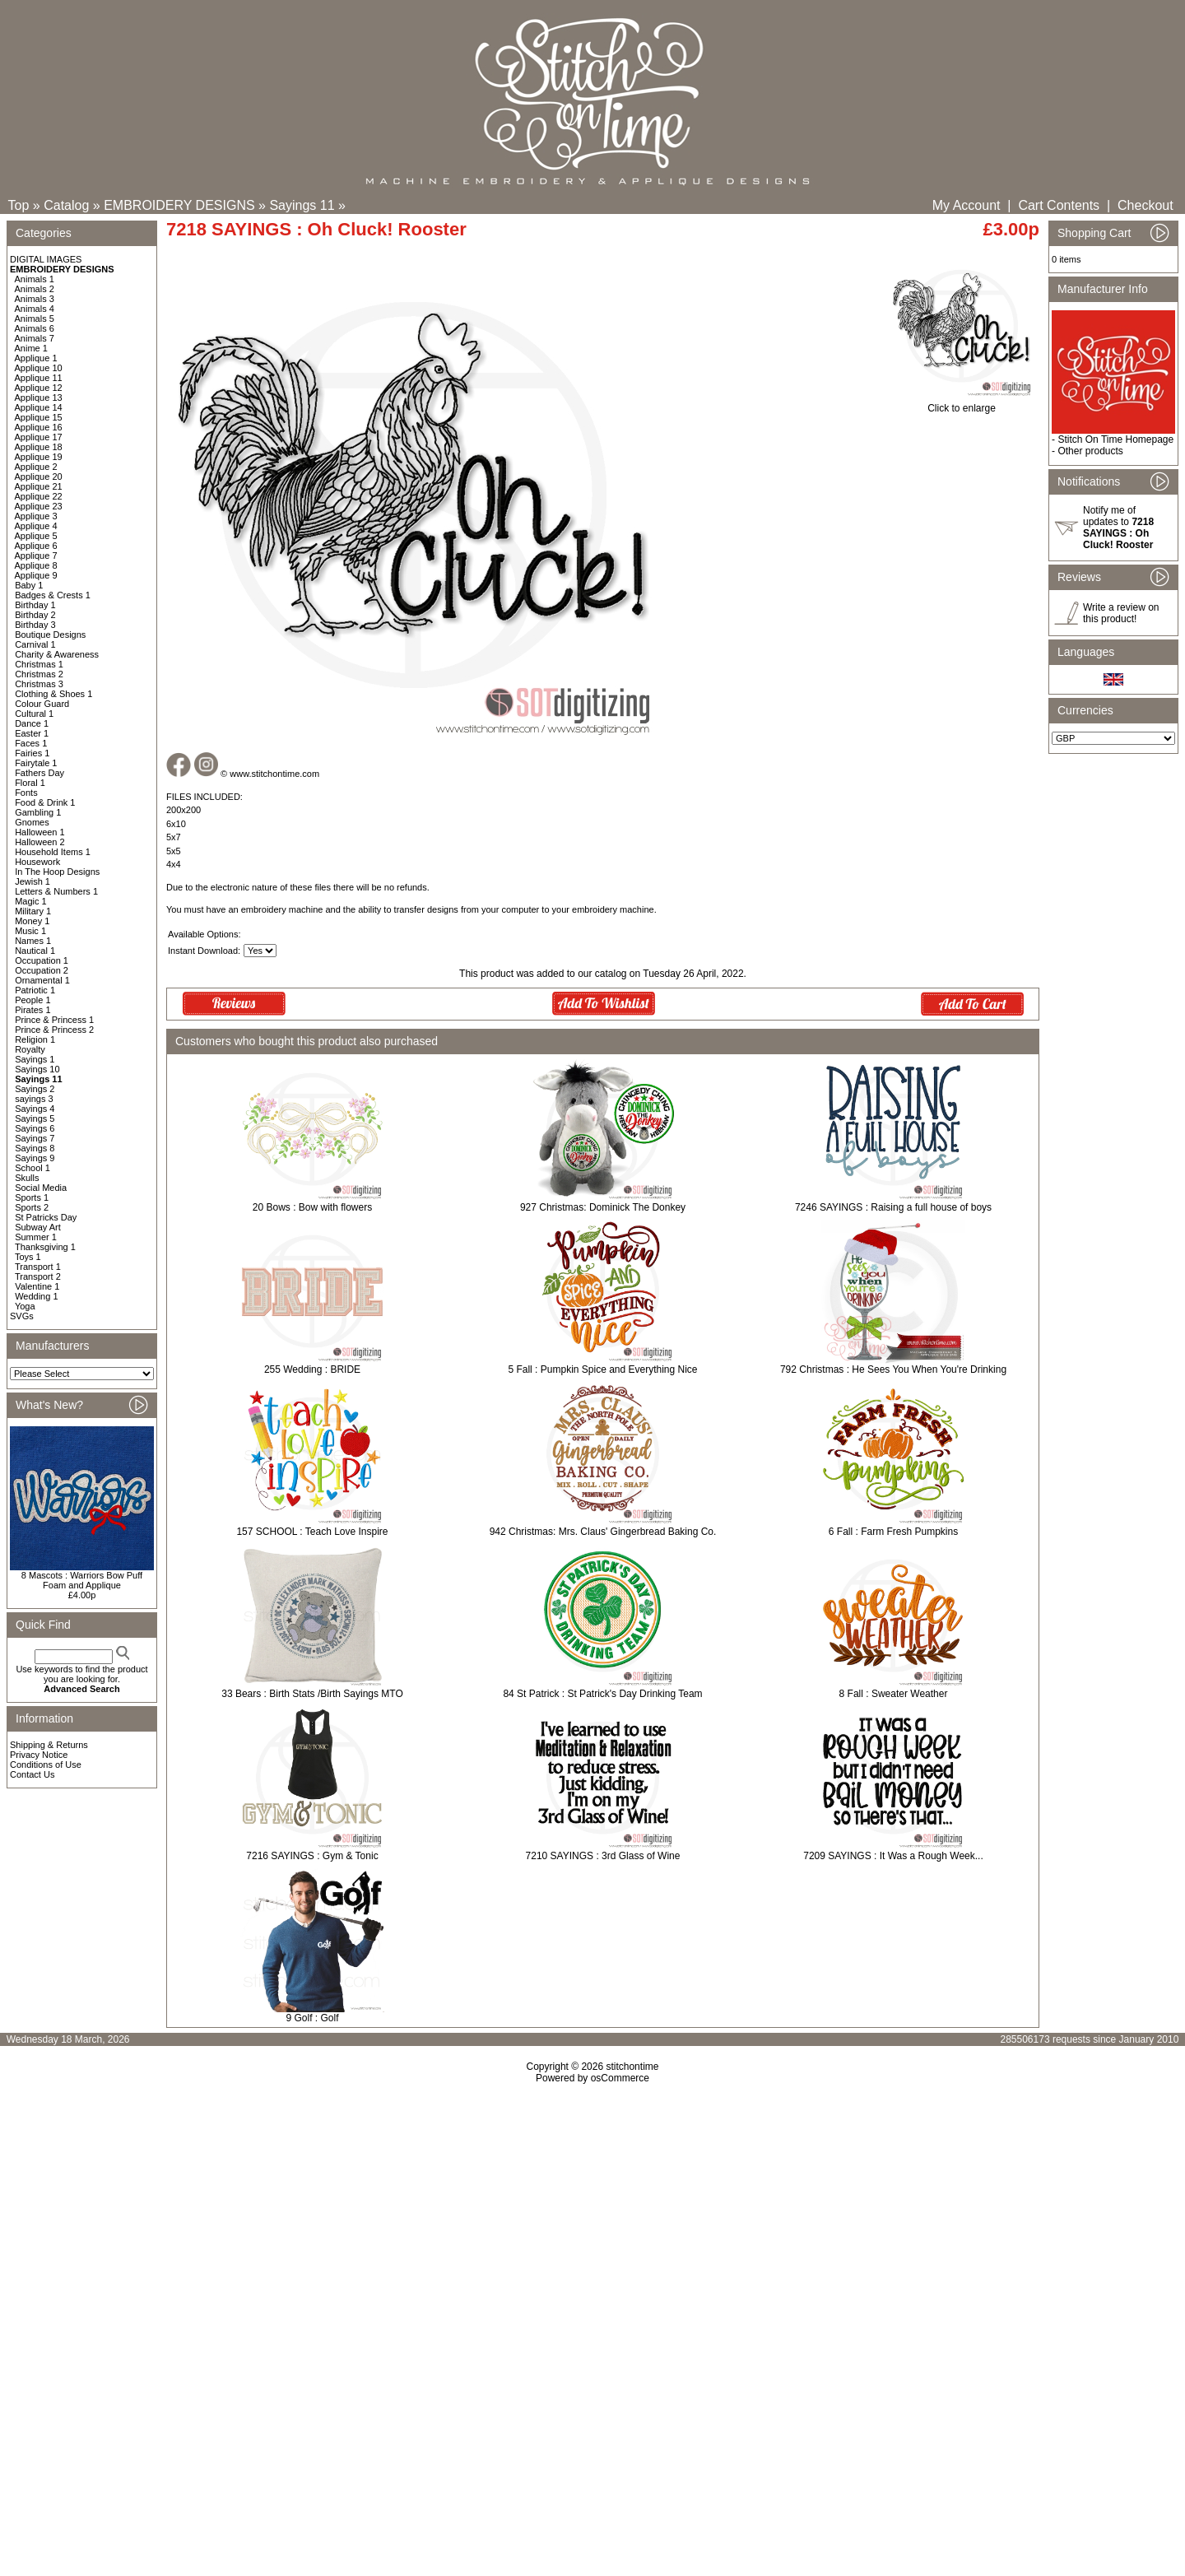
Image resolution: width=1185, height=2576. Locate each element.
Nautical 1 (35, 951)
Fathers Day (39, 773)
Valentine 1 (37, 1286)
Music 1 (30, 931)
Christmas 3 (39, 684)
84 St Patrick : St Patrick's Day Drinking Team (602, 1694)
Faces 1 (31, 743)
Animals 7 (34, 338)
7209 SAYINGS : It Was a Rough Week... (893, 1856)
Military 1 (33, 911)
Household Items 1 (53, 852)
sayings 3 (34, 1099)
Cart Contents (1058, 205)
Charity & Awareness (57, 654)
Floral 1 (30, 783)
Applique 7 (36, 555)
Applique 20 (39, 476)
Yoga (25, 1306)
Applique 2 (36, 467)
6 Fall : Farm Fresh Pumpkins (893, 1531)
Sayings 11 (301, 205)
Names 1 (33, 941)
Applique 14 (39, 407)
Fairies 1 (32, 753)
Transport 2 (38, 1276)
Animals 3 (34, 299)
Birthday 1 (35, 605)
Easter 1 (32, 733)
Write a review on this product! (1121, 613)
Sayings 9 (34, 1158)
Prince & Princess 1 (54, 1020)
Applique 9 (36, 575)
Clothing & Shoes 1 (53, 694)
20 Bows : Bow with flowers (312, 1207)
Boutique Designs (50, 634)
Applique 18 (39, 447)
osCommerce (620, 2078)
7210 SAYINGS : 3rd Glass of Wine (603, 1856)
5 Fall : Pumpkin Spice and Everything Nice (602, 1369)
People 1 (32, 1000)
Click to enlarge (962, 403)
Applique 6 (36, 546)
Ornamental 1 (42, 980)
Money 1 (32, 921)
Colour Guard (42, 704)
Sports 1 (32, 1197)
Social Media (41, 1188)
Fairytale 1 (36, 763)
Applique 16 (39, 427)
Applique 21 (39, 486)
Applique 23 (39, 506)
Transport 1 (38, 1267)
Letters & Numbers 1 (56, 891)
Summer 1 (36, 1237)
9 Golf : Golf (312, 2018)
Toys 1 (28, 1257)
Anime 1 (31, 348)
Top (19, 205)
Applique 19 (39, 457)
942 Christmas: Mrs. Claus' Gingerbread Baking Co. (603, 1531)
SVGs (22, 1316)
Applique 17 (39, 437)
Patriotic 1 (35, 990)
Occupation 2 (41, 970)
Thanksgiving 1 (45, 1247)
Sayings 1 (34, 1059)
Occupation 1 (41, 960)
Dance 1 (32, 723)
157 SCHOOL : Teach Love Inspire (312, 1531)
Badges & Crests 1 (53, 595)
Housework (37, 862)
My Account (966, 205)
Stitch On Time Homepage (1115, 439)
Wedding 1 (36, 1296)
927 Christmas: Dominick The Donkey (602, 1207)
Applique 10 (39, 368)
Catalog (66, 205)
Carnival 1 (35, 644)
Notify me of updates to (1118, 528)
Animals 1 (34, 279)
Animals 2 (34, 289)
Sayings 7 (34, 1138)
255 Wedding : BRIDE (312, 1369)
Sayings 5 (34, 1118)
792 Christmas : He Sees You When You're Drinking (893, 1369)
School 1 (32, 1168)
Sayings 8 (34, 1148)
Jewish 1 (32, 881)
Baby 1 (29, 585)
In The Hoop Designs (57, 871)
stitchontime (632, 2066)
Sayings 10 (37, 1069)
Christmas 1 (39, 664)
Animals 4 (34, 309)
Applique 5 (36, 536)
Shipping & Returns (49, 1745)
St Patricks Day (46, 1217)
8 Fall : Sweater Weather (893, 1694)
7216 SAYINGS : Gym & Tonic (312, 1856)
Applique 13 (39, 397)
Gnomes (32, 822)
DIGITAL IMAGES (45, 259)
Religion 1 (35, 1039)
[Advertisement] (592, 2225)
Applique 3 (36, 516)
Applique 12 (39, 388)
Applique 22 (39, 496)
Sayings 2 (34, 1089)
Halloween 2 (40, 842)
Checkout (1145, 205)
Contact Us (32, 1774)
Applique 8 (36, 565)
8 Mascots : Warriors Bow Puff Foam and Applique (81, 1580)
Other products (1089, 451)
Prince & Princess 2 (54, 1030)
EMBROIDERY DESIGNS (179, 205)
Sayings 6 (34, 1128)
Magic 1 (31, 901)
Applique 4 (36, 526)
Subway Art (38, 1227)
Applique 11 (39, 378)
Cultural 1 (34, 713)
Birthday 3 (35, 625)
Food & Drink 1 (45, 802)
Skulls (27, 1178)
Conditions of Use (45, 1764)
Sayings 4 (34, 1109)
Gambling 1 (38, 812)
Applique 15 (39, 417)
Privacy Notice (38, 1755)
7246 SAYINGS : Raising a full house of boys (893, 1207)
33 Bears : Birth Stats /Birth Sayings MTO (312, 1694)
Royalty (30, 1049)
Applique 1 (36, 358)
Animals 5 (34, 318)
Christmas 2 (39, 674)
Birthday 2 (35, 615)
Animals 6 (34, 328)
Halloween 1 (40, 832)
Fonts (26, 792)
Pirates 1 (32, 1010)
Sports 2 (32, 1207)
